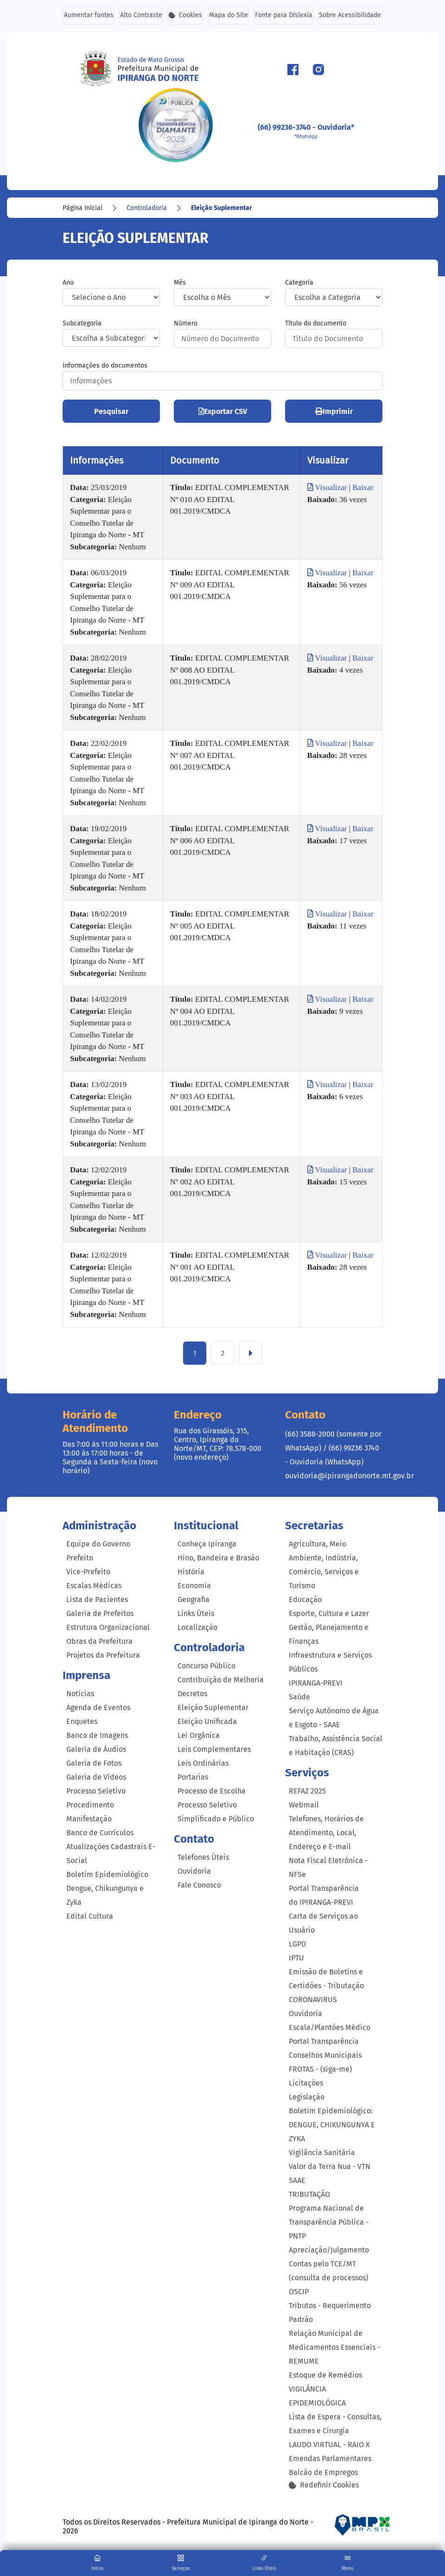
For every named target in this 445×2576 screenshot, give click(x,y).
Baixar (362, 487)
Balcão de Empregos (323, 2472)
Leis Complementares (214, 1749)
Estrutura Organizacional (108, 1627)
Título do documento (315, 324)
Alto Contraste (141, 15)
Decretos (192, 1693)
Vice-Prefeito (88, 1572)
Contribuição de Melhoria (221, 1679)
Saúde (299, 1697)
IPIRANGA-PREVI (316, 1683)
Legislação (306, 2097)
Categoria (299, 283)
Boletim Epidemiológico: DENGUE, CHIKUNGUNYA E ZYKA (332, 2124)
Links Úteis (196, 1613)
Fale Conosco (199, 1885)
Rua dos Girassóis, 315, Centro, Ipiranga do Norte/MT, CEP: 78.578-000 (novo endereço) (217, 1444)
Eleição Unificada (207, 1721)
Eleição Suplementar (221, 208)
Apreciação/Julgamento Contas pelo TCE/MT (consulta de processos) (329, 2263)
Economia (194, 1586)
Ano (68, 283)
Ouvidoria (194, 1871)
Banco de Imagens (97, 1735)
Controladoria (147, 208)
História (191, 1572)
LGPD (297, 1944)
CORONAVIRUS (313, 1999)
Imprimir (334, 411)
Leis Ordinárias (203, 1763)
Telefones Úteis (203, 1857)
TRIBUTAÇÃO (309, 2194)
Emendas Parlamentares (330, 2458)
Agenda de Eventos (98, 1707)
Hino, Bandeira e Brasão (218, 1558)
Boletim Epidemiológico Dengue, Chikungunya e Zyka (107, 1888)
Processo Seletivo (96, 1791)
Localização (197, 1627)
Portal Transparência (324, 2041)
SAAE (297, 2180)
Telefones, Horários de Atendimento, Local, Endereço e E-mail (326, 1832)
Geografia (194, 1600)
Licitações (306, 2083)
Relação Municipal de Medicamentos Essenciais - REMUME (334, 2347)
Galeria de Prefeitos (100, 1613)
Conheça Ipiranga (207, 1544)
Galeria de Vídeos (96, 1777)
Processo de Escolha (212, 1791)
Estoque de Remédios (325, 2375)
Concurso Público (206, 1665)
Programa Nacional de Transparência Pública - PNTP (329, 2222)
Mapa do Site (228, 15)
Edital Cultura (89, 1916)
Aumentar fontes (88, 15)
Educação (305, 1600)
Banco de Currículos (100, 1832)
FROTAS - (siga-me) (320, 2069)
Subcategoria (82, 324)
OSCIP (299, 2291)
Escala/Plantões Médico (329, 2027)
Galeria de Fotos (93, 1763)
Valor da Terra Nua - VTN (329, 2166)
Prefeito (79, 1558)
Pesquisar (111, 411)
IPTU (296, 1957)
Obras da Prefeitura (99, 1641)
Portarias (193, 1777)
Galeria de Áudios (96, 1749)
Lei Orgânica (199, 1735)
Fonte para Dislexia (283, 15)
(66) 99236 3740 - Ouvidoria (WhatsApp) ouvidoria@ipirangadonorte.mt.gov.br (349, 1462)
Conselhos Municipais (325, 2055)
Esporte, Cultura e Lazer (329, 1613)
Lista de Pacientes (97, 1600)
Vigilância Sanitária (322, 2152)
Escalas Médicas (93, 1586)
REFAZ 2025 (307, 1791)
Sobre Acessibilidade (350, 15)
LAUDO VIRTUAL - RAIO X (329, 2444)
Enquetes (81, 1721)
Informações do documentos (105, 366)
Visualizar (328, 487)
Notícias (80, 1693)
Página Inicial (82, 208)
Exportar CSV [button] (222, 411)
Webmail (304, 1804)
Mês (180, 283)
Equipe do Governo (98, 1544)
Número (185, 324)
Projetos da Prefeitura (103, 1655)
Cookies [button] (186, 15)
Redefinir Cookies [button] (324, 2485)
